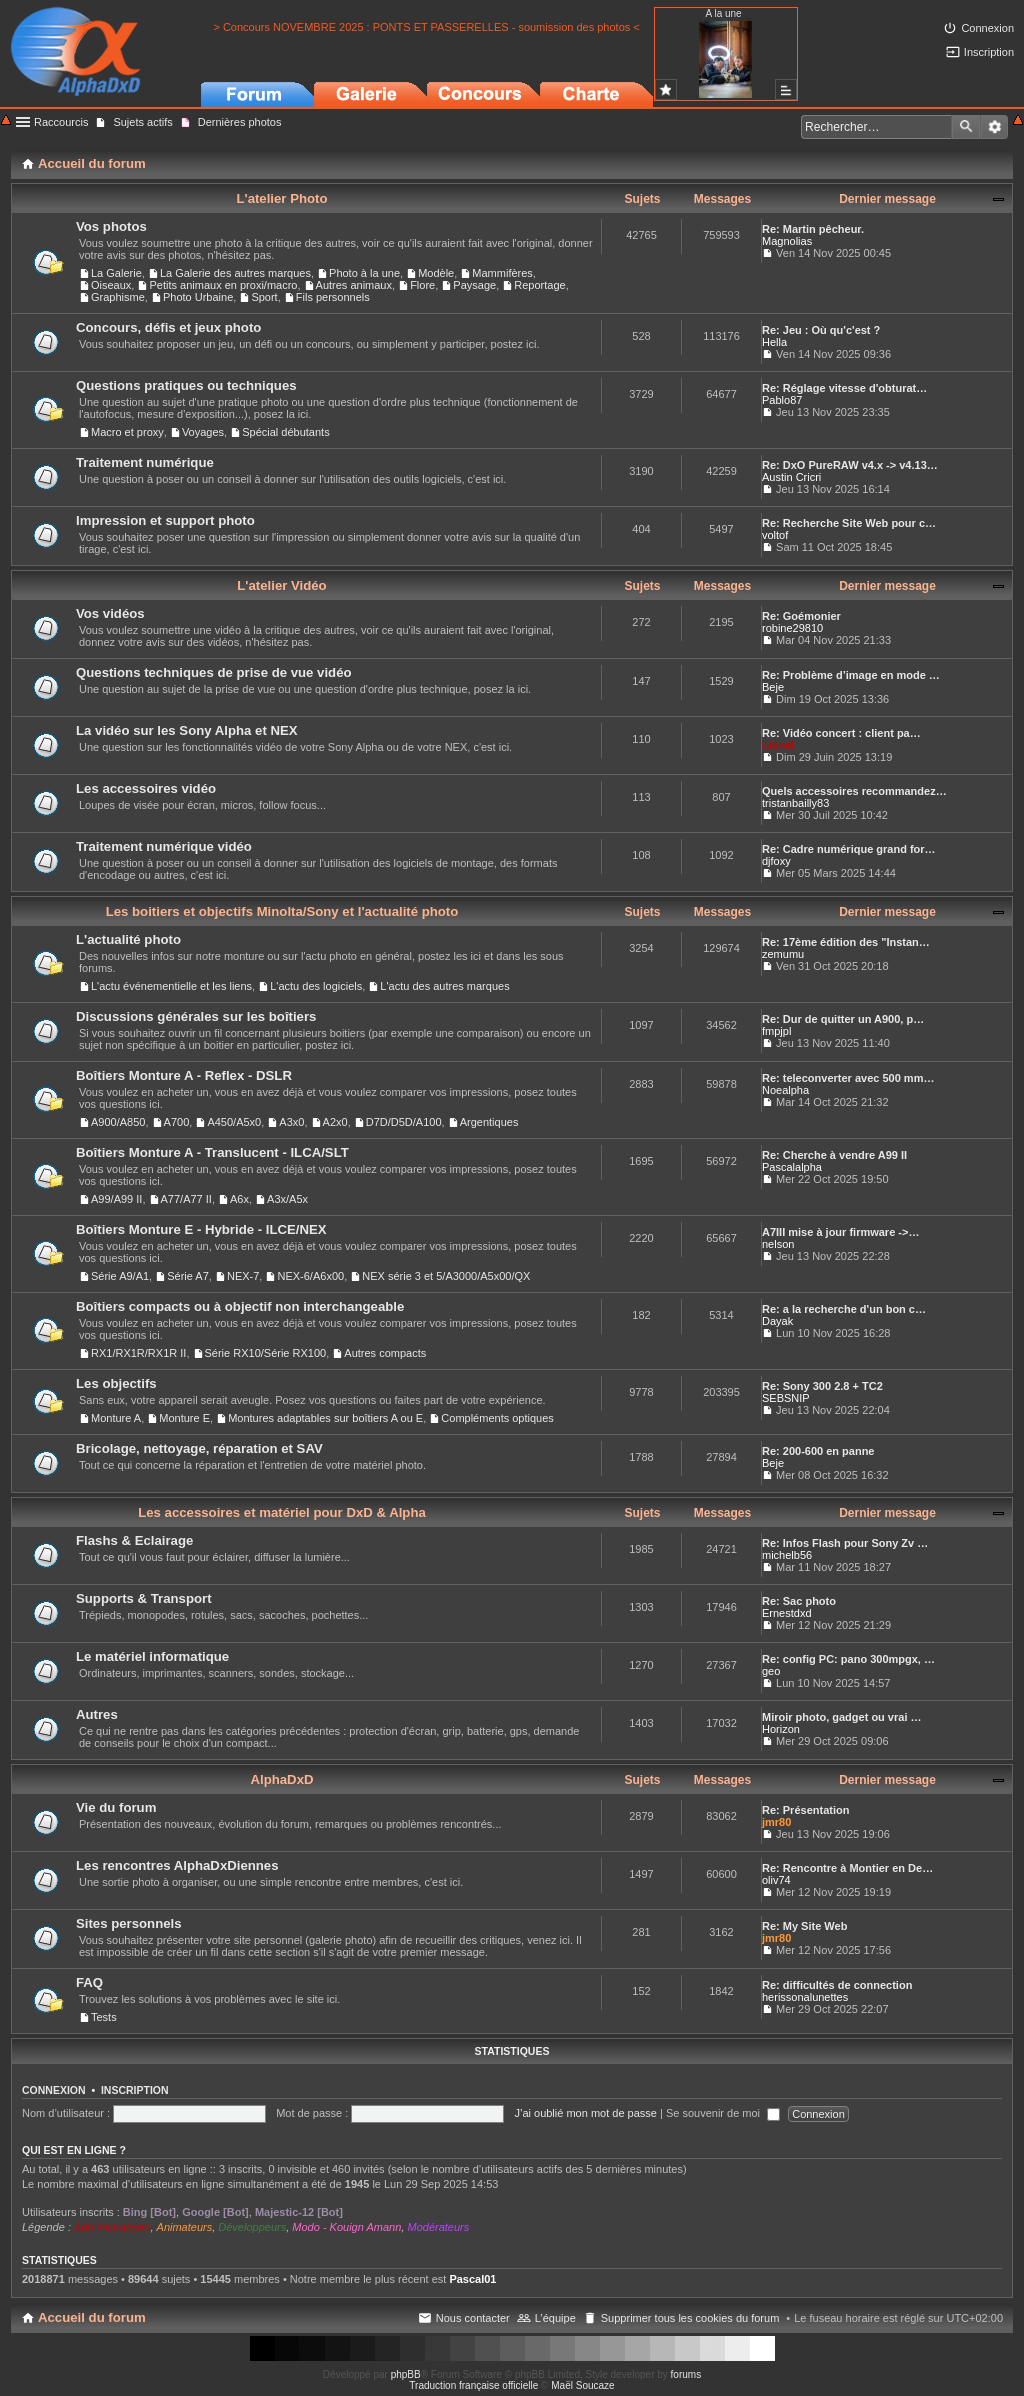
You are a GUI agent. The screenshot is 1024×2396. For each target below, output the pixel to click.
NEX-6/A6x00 (310, 1276)
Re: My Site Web (804, 1926)
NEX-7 (243, 1276)
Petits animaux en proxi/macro (223, 285)
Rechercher (966, 127)
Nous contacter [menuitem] (473, 2318)
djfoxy (776, 861)
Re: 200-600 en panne (818, 1451)
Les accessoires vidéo (146, 788)
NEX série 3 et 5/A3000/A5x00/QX (446, 1276)
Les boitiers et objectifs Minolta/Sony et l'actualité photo (282, 911)
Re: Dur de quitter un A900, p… (843, 1019)
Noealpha (785, 1090)
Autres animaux (354, 285)
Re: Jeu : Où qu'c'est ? (821, 330)
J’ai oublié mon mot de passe (585, 2113)
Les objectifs (116, 1383)
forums (686, 2374)
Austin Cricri (791, 477)
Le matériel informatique (152, 1656)
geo (771, 1671)
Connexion (54, 2090)
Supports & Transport (144, 1598)
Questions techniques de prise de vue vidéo (214, 672)
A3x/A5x (287, 1199)
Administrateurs (112, 2227)
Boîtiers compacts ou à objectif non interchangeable (240, 1306)
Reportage (539, 285)
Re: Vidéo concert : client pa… (841, 733)
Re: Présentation (805, 1810)
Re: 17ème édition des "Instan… (846, 942)
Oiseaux (111, 285)
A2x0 (335, 1122)
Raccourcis (61, 122)
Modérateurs (438, 2227)
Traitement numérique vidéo (164, 846)
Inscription (135, 2090)
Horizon (781, 1729)
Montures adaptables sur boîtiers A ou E (325, 1418)
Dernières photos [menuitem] (240, 122)
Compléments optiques (497, 1418)
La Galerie (116, 273)
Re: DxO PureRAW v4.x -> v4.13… (850, 465)
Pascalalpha (792, 1167)
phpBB (406, 2374)
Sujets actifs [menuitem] (142, 122)
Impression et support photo (165, 520)
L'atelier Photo (281, 198)
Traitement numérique (145, 462)
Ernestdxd (787, 1613)
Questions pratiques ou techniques (186, 385)
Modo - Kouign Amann (346, 2227)
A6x (239, 1199)
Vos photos (111, 226)
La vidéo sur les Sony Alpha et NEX (187, 730)
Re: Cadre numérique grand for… (849, 849)
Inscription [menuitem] (989, 52)
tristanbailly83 (795, 803)
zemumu (783, 954)
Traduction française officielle (473, 2385)
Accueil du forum (92, 2317)
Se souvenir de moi (723, 2113)
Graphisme (118, 297)
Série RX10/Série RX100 (266, 1353)
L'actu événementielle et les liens (171, 986)
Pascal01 (472, 2279)
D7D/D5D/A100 (404, 1122)
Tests (104, 2017)
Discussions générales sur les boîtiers (196, 1016)
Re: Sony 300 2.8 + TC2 (822, 1386)
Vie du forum (116, 1807)
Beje (773, 687)
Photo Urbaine (198, 297)
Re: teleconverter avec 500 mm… (848, 1078)
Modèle (436, 273)
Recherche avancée (994, 127)
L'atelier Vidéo (281, 585)
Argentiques (489, 1122)
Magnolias (787, 241)
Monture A (116, 1418)
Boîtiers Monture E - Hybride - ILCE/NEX (201, 1229)
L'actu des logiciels (316, 986)
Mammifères (502, 273)
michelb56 (787, 1555)
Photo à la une (364, 273)
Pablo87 (782, 400)
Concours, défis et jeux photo (168, 327)
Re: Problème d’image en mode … (851, 675)
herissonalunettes (805, 1997)
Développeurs (252, 2227)
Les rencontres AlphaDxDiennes (177, 1865)
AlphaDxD (281, 1779)
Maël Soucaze (582, 2385)
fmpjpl (776, 1031)
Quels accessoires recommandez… (854, 791)
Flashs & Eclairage (134, 1540)
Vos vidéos (110, 613)
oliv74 (776, 1880)
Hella (774, 342)
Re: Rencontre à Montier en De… (847, 1868)
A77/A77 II (186, 1199)
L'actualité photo (128, 939)
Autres (97, 1714)
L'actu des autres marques (444, 986)
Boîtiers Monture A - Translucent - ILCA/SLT (212, 1152)
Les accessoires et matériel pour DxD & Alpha (282, 1512)
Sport (264, 297)
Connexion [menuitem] (987, 28)
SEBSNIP (786, 1398)
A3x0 (291, 1122)
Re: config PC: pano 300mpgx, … (848, 1659)
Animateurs (185, 2227)
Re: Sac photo (799, 1601)
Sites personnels (129, 1923)
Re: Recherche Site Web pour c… (849, 523)
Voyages (203, 432)
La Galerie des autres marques (235, 273)
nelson (778, 1244)
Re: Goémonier (801, 616)
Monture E (184, 1418)
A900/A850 (118, 1122)
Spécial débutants (285, 432)
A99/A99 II (116, 1199)
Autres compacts (385, 1353)
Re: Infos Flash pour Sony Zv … (845, 1543)
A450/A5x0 (234, 1122)
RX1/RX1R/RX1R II (138, 1353)
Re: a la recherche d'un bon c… (844, 1309)
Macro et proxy (127, 432)
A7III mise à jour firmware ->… (840, 1232)
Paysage (474, 285)
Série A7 (188, 1276)
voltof (775, 535)
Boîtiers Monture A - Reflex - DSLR (184, 1075)
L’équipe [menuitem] (555, 2318)
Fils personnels (333, 297)
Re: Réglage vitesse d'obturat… (844, 388)
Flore (422, 285)
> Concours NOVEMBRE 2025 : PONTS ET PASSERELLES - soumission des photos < (426, 27)
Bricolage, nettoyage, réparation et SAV (199, 1448)
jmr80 (776, 1822)
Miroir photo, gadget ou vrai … (842, 1717)
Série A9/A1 (120, 1276)
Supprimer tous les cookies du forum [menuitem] (690, 2318)
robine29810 (792, 628)
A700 (177, 1122)
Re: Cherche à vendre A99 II (834, 1155)
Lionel (778, 745)
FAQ (89, 1982)
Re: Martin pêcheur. (813, 229)
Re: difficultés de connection (837, 1985)
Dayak (777, 1321)
